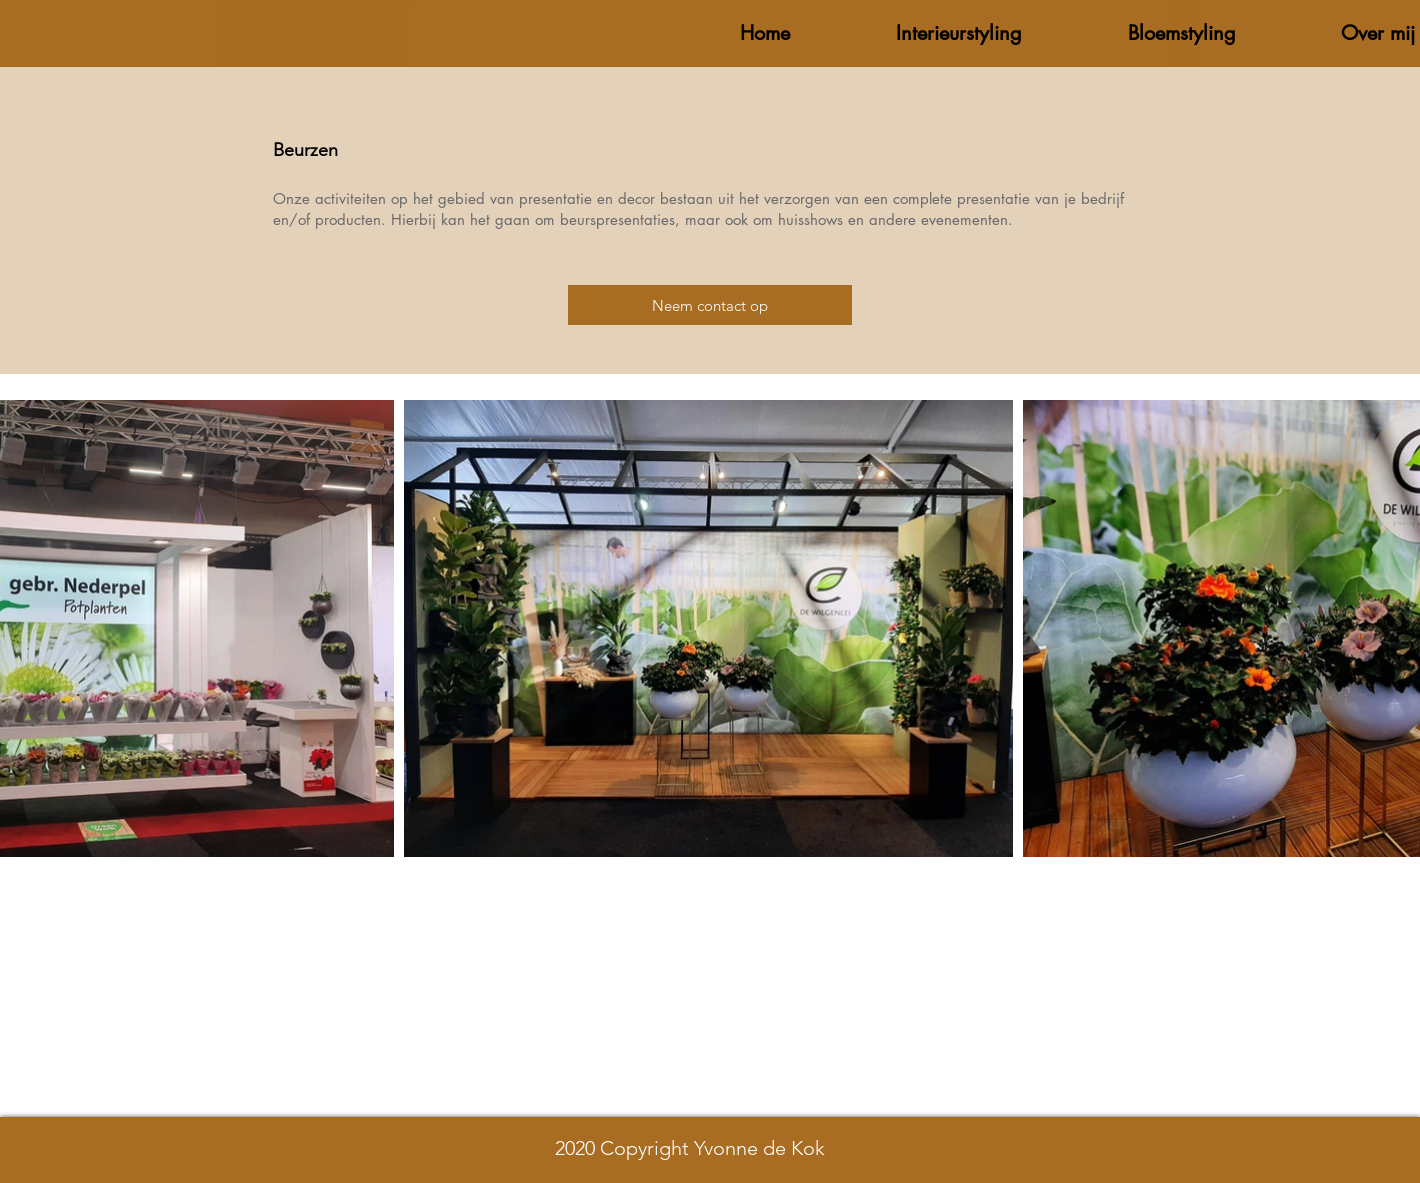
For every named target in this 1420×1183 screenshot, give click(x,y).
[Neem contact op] (710, 305)
